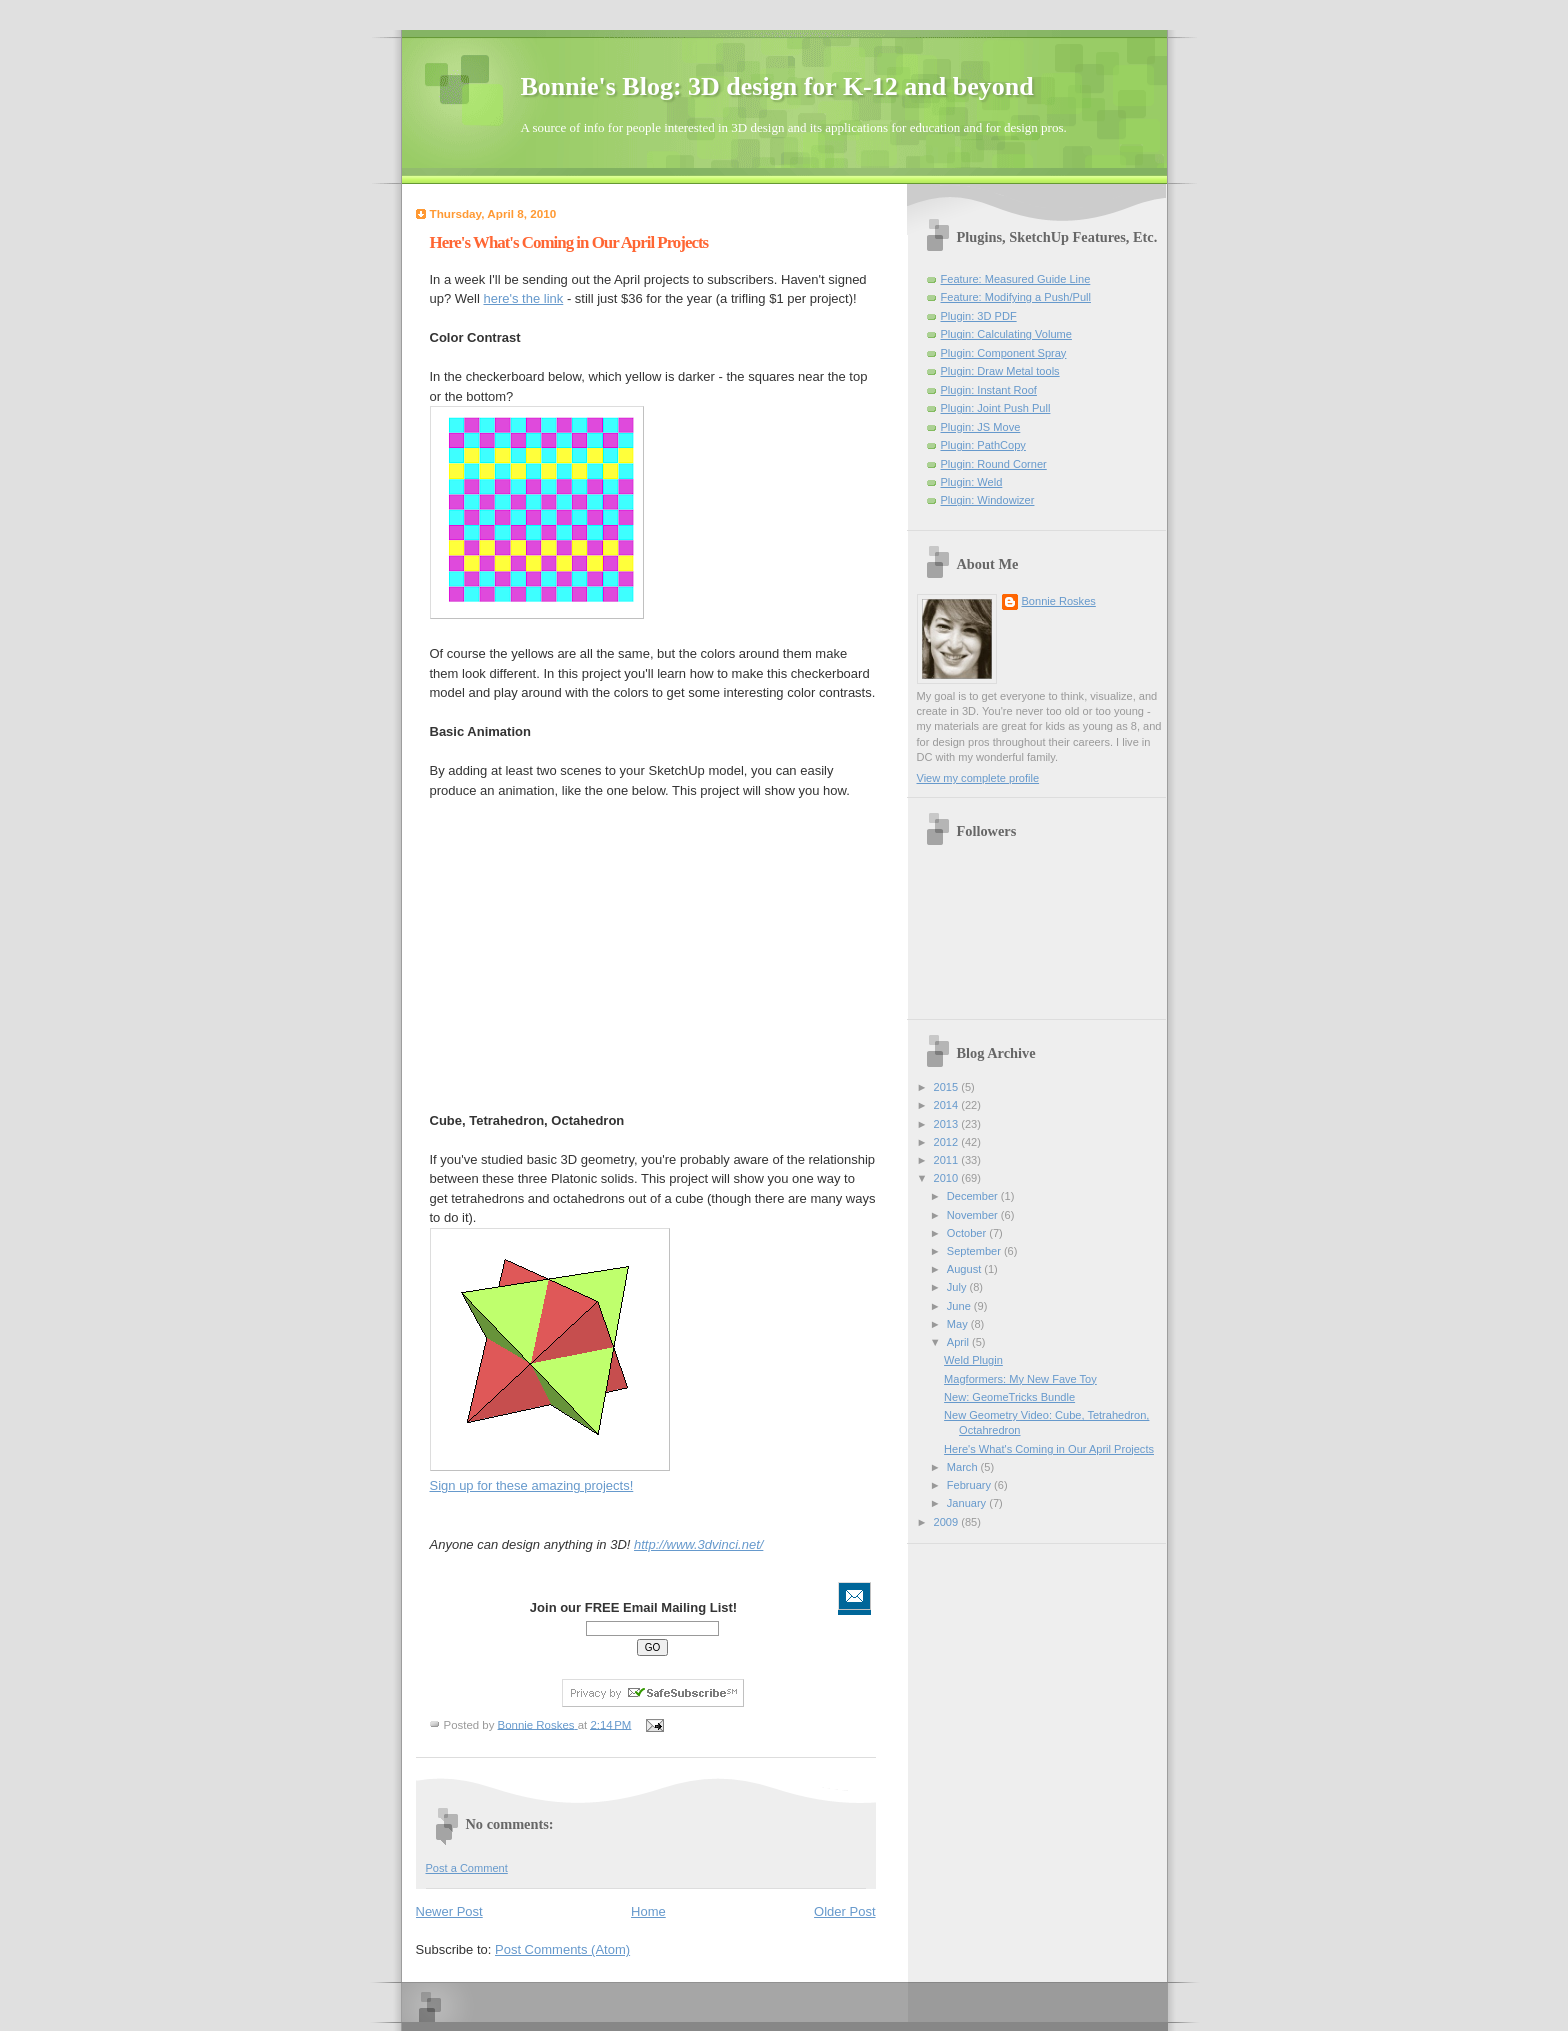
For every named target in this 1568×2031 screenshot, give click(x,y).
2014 (948, 1105)
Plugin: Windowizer (988, 500)
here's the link (523, 298)
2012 (948, 1142)
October (968, 1233)
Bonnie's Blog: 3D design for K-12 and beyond (777, 86)
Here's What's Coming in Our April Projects (1049, 1449)
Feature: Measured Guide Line (1016, 279)
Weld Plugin (973, 1360)
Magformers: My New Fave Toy (1020, 1379)
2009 (948, 1522)
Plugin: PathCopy (983, 445)
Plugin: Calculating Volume (1006, 334)
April (959, 1342)
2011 (948, 1160)
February (970, 1485)
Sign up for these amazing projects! (532, 1485)
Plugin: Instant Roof (989, 390)
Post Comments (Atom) (562, 1949)
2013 (948, 1124)
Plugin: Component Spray (1004, 353)
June (960, 1306)
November (974, 1215)
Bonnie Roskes (1059, 601)
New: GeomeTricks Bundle (1009, 1397)
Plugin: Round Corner (994, 464)
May (959, 1324)
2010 (948, 1178)
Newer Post (449, 1911)
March (964, 1467)
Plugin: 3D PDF (979, 316)
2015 (948, 1087)
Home (648, 1911)
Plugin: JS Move (981, 427)
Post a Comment (467, 1868)
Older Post (844, 1911)
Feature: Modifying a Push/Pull (1016, 297)
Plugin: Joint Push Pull (996, 408)
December (974, 1196)
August (965, 1269)
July (958, 1287)
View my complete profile (978, 778)
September (975, 1251)
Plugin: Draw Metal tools (1000, 371)
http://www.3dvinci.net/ (698, 1544)
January (968, 1503)
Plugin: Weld (972, 482)
